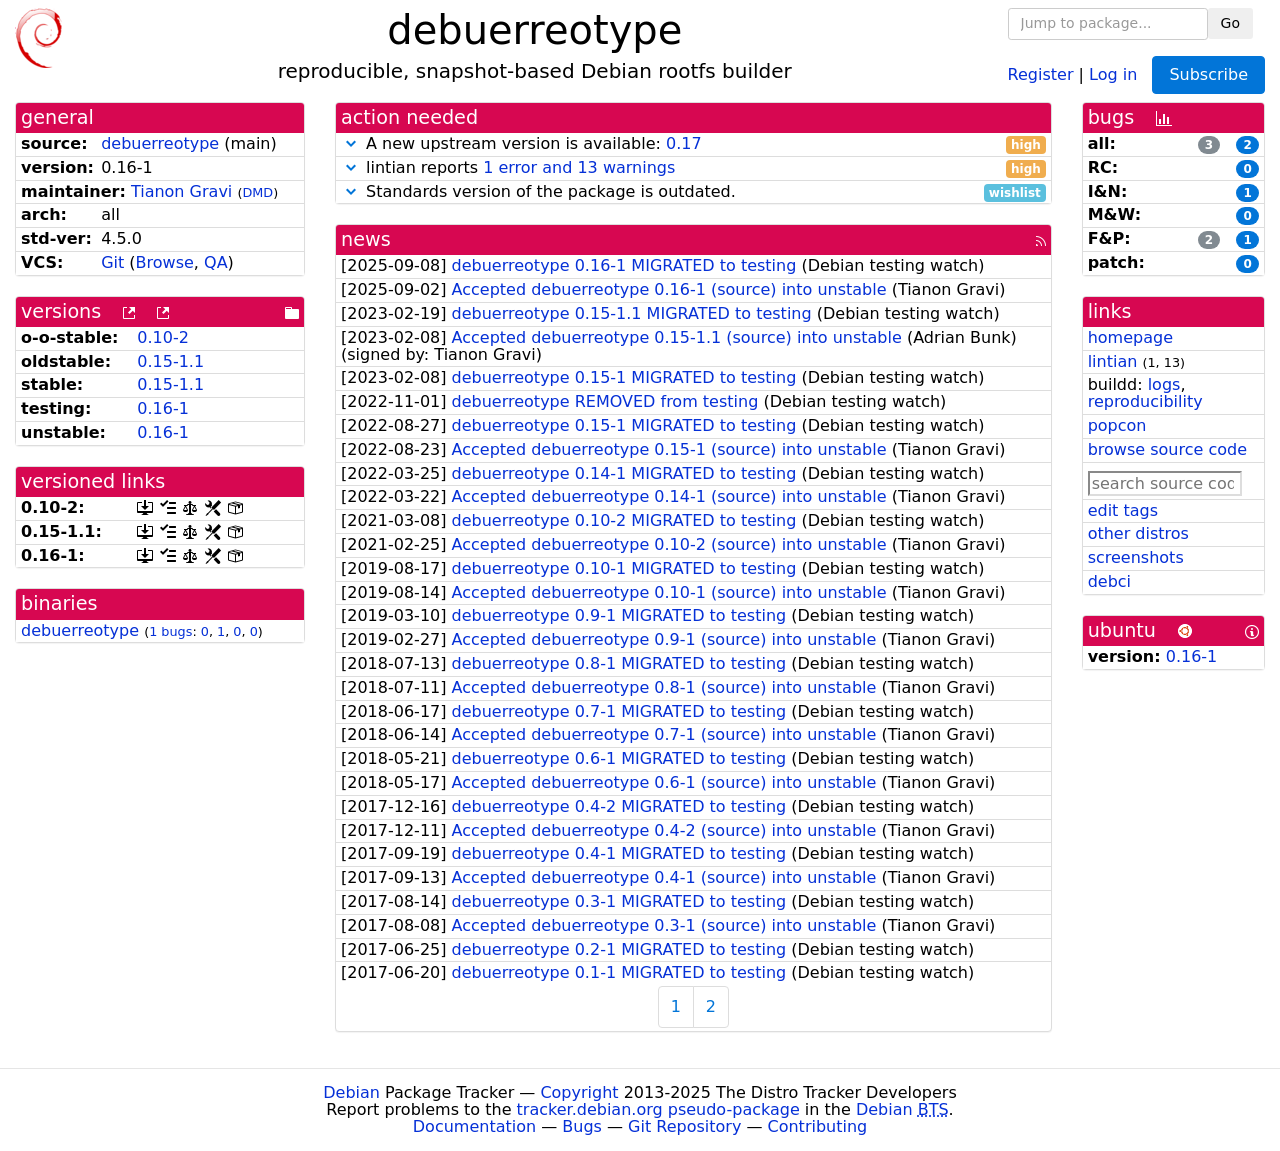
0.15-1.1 (170, 361)
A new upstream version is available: (693, 144)
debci (1109, 581)
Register (1041, 73)
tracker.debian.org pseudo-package (658, 1109)
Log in (1113, 73)
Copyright (579, 1092)
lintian (1113, 361)
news (366, 239)
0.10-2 (163, 337)
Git (112, 262)
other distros (1138, 533)
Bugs (582, 1126)
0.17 (684, 143)
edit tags (1123, 510)
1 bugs (170, 631)
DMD (257, 192)
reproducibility (1145, 401)
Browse (165, 262)
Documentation (474, 1126)
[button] (351, 143)
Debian (351, 1092)
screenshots (1136, 557)
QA (216, 262)
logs (1164, 384)
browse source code (1167, 449)
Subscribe (1208, 74)
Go (1230, 23)
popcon (1117, 425)
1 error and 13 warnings (579, 167)
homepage (1130, 337)
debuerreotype (160, 143)
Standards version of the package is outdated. (693, 192)
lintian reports (693, 168)
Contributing (818, 1126)
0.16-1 (163, 408)
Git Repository (684, 1126)
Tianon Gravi (181, 191)
